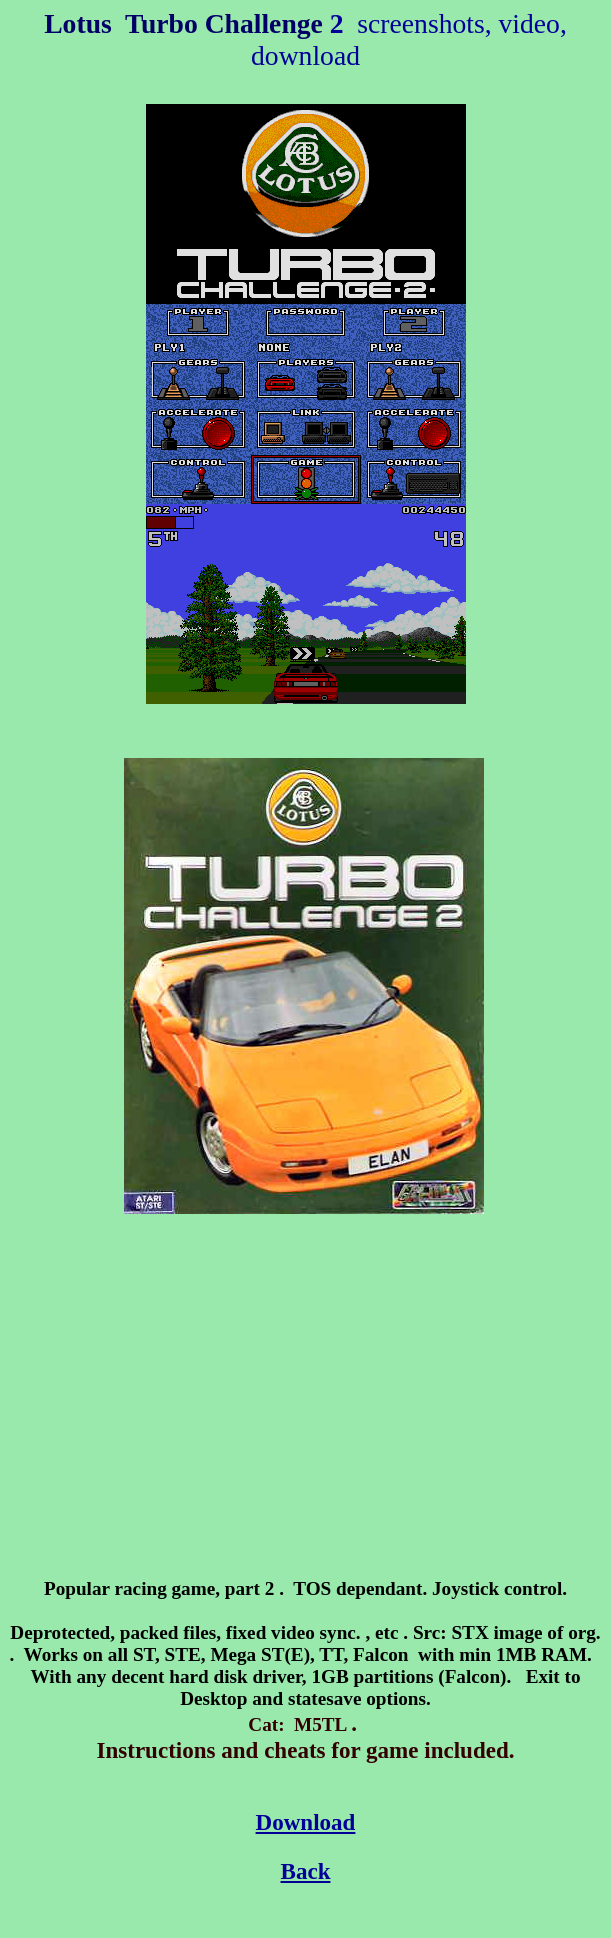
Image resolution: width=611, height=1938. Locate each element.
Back (306, 1871)
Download (306, 1822)
